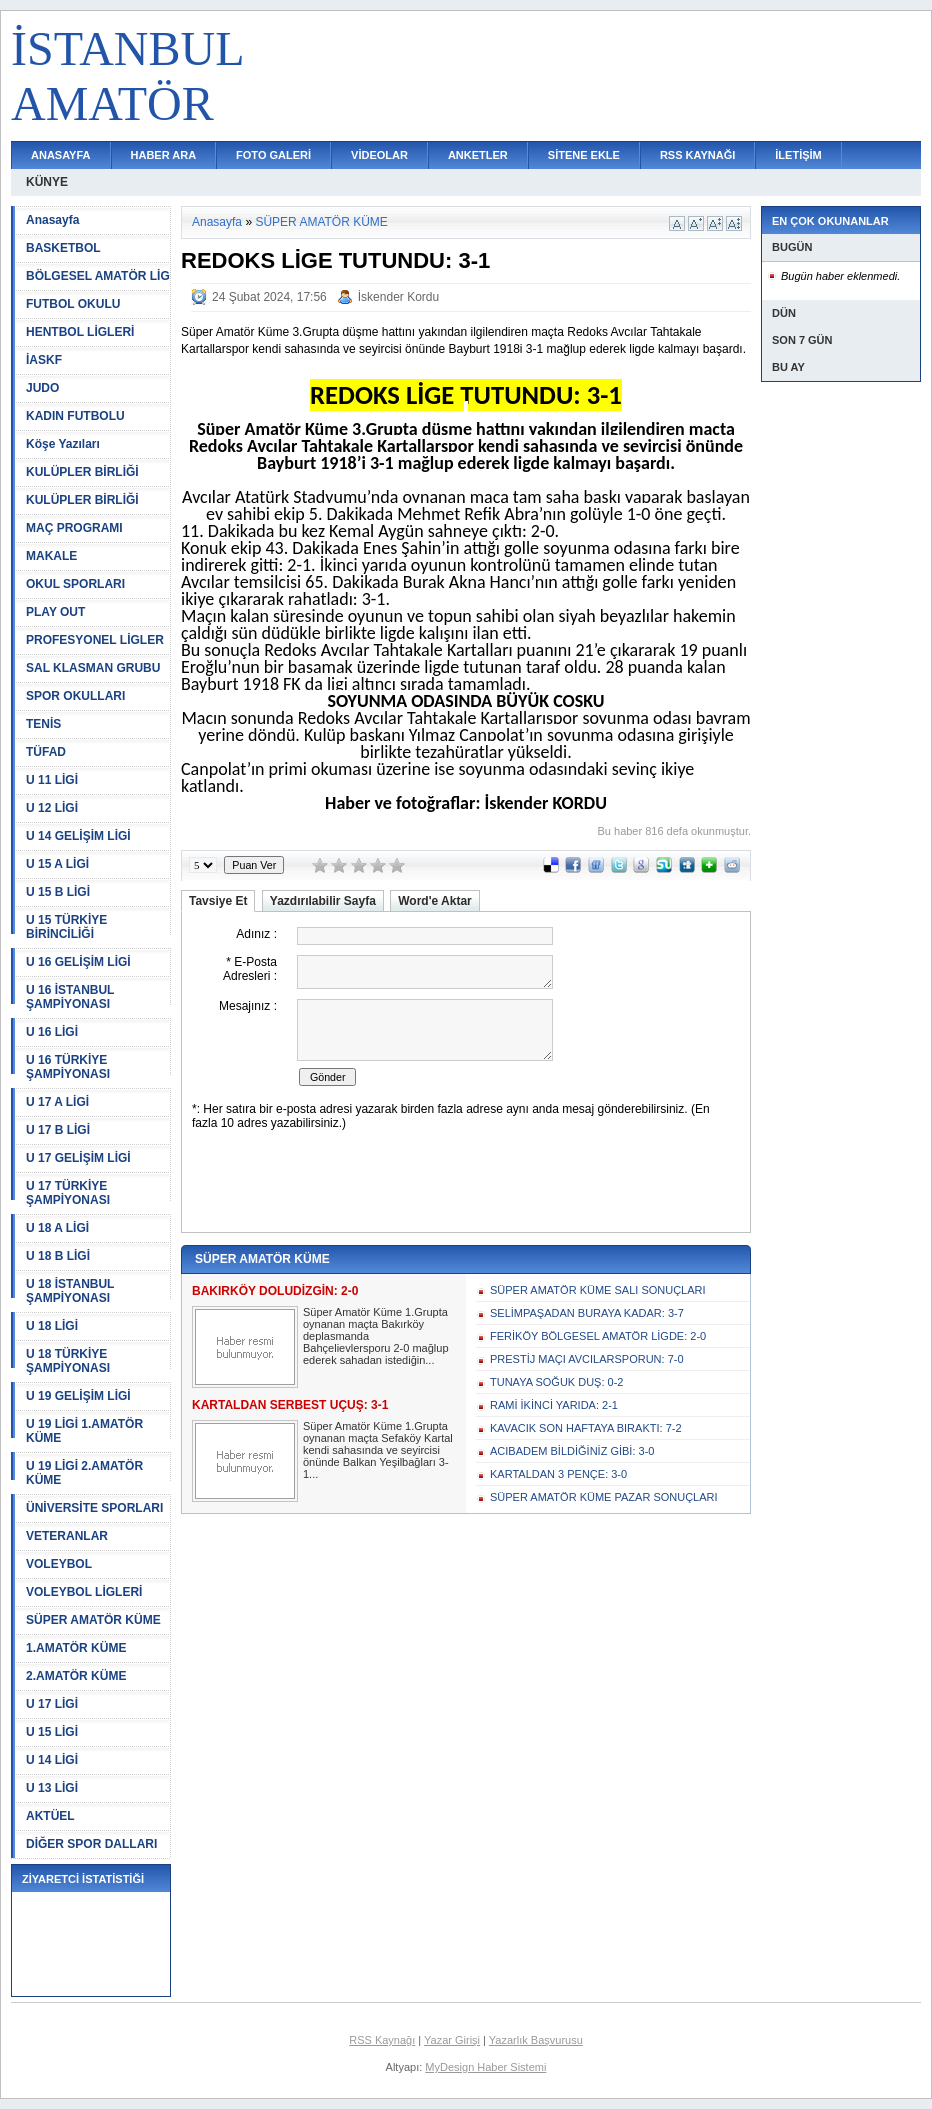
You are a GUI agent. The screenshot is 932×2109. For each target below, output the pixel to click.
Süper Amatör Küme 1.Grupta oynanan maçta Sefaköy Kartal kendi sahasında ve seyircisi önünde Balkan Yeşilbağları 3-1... (378, 1450)
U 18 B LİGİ (58, 1256)
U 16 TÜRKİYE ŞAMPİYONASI (68, 1067)
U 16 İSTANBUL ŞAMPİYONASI (70, 997)
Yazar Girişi (452, 2040)
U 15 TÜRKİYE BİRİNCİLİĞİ (66, 927)
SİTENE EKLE (584, 155)
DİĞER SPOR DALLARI (91, 1844)
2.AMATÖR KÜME (76, 1676)
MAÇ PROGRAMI (74, 528)
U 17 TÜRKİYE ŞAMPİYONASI (68, 1193)
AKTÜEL (50, 1816)
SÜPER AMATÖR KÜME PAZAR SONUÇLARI (604, 1497)
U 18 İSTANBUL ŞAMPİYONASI (70, 1291)
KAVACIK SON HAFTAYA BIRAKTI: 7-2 (586, 1428)
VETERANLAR (67, 1536)
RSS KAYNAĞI (697, 155)
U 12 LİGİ (52, 808)
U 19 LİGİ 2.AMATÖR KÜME (84, 1473)
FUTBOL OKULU (73, 304)
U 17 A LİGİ (57, 1102)
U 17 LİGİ (52, 1704)
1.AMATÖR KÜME (76, 1648)
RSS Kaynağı (382, 2040)
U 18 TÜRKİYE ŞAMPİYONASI (68, 1361)
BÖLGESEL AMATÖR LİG (98, 276)
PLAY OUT (55, 612)
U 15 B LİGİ (58, 892)
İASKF (44, 360)
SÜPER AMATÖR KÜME (93, 1620)
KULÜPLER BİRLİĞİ (82, 472)
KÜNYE (47, 182)
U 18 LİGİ (52, 1326)
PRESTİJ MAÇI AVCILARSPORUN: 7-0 (587, 1359)
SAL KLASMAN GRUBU (93, 668)
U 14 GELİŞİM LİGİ (78, 836)
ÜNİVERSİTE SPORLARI (94, 1508)
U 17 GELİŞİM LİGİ (78, 1158)
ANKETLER (478, 155)
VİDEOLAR (379, 155)
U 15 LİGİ (52, 1732)
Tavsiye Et (218, 901)
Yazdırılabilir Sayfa (323, 901)
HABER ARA (164, 155)
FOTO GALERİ (273, 155)
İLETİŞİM (798, 155)
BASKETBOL (63, 248)
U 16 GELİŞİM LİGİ (78, 962)
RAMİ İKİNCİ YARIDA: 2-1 (554, 1405)
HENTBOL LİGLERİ (80, 332)
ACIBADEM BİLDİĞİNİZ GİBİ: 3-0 (572, 1451)
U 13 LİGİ (52, 1788)
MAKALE (51, 556)
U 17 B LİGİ (58, 1130)
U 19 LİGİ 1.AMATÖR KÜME (84, 1431)
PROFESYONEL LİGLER (95, 640)
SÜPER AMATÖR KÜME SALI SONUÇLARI (598, 1290)
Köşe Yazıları (63, 444)
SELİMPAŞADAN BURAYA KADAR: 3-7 (587, 1313)
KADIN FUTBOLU (75, 416)
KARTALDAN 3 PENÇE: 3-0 (558, 1474)
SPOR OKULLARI (75, 696)
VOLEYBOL (59, 1564)
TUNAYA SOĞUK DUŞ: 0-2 (556, 1382)
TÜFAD (46, 752)
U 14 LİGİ (52, 1760)
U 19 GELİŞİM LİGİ (78, 1396)
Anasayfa (52, 220)
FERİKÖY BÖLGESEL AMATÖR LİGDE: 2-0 (598, 1336)
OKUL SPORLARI (75, 584)
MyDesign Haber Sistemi (485, 2067)
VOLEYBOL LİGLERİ (84, 1592)
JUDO (42, 388)
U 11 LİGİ (52, 780)
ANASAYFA (61, 155)
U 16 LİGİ (52, 1032)
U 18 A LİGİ (57, 1228)
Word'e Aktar (435, 901)
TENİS (43, 724)
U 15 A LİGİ (57, 864)
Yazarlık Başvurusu (536, 2040)
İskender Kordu (398, 297)
